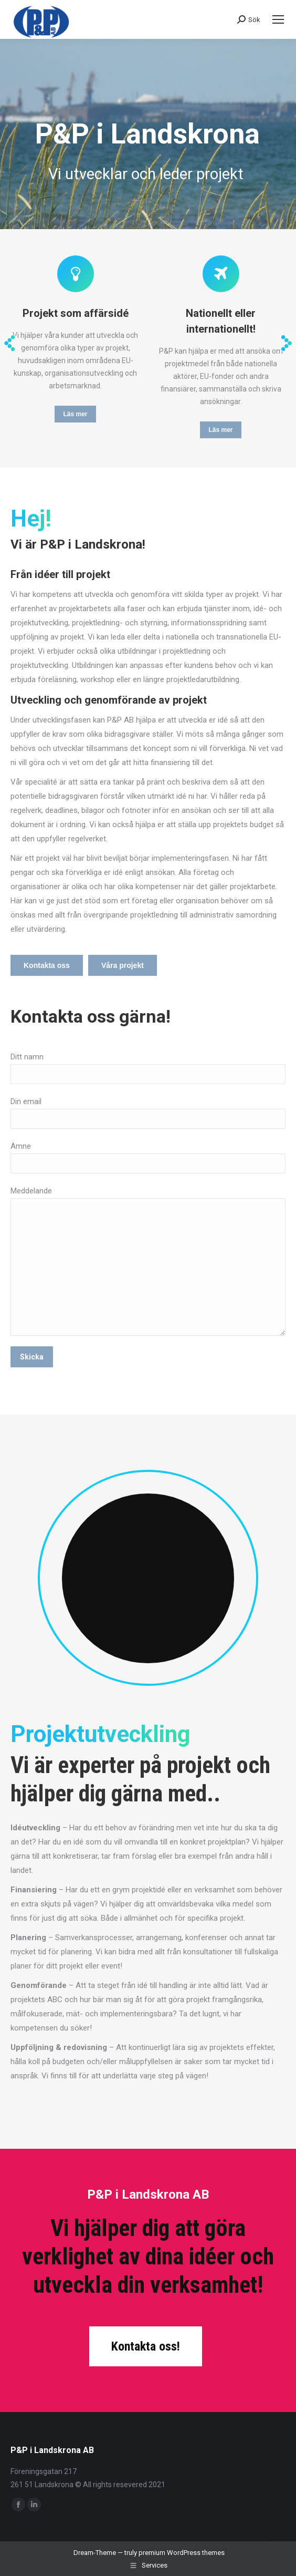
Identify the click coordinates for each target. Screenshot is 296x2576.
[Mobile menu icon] (278, 19)
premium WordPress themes (182, 2553)
